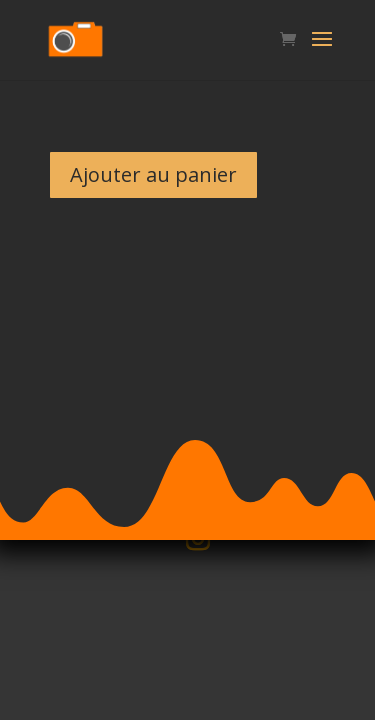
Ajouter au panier (153, 174)
